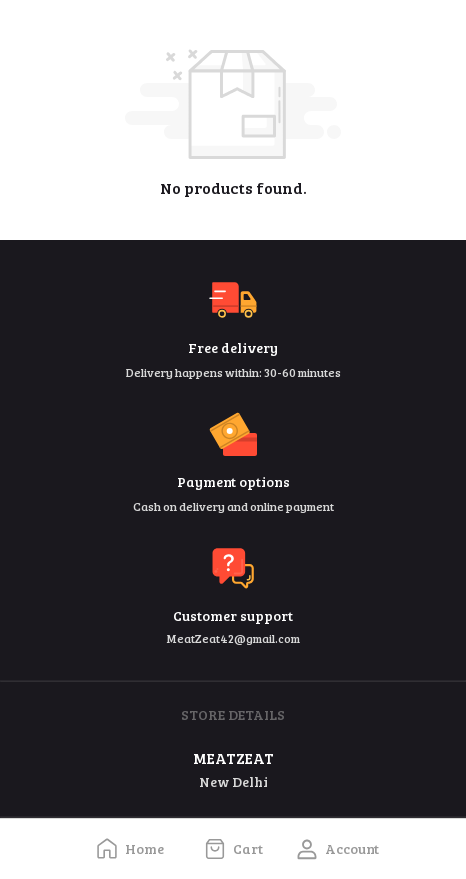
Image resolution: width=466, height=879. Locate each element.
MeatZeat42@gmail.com (233, 638)
